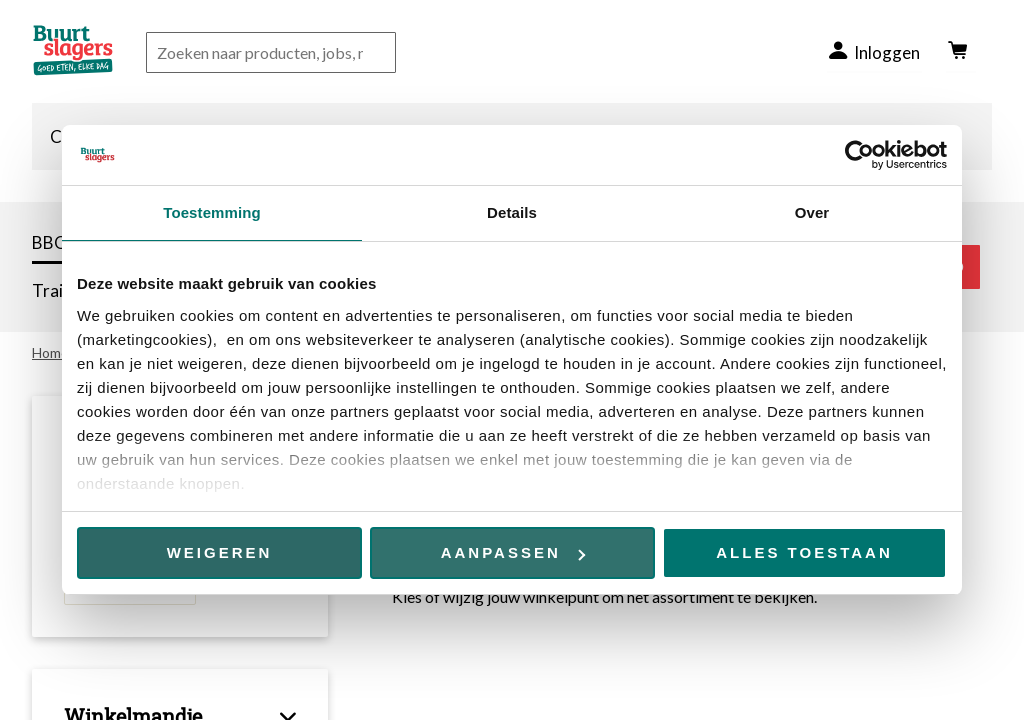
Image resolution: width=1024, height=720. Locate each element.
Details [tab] (512, 212)
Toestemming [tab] (212, 212)
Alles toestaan (804, 552)
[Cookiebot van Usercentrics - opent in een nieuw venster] (859, 155)
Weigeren (220, 552)
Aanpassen (513, 552)
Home (50, 352)
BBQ (50, 242)
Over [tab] (812, 212)
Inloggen (886, 52)
